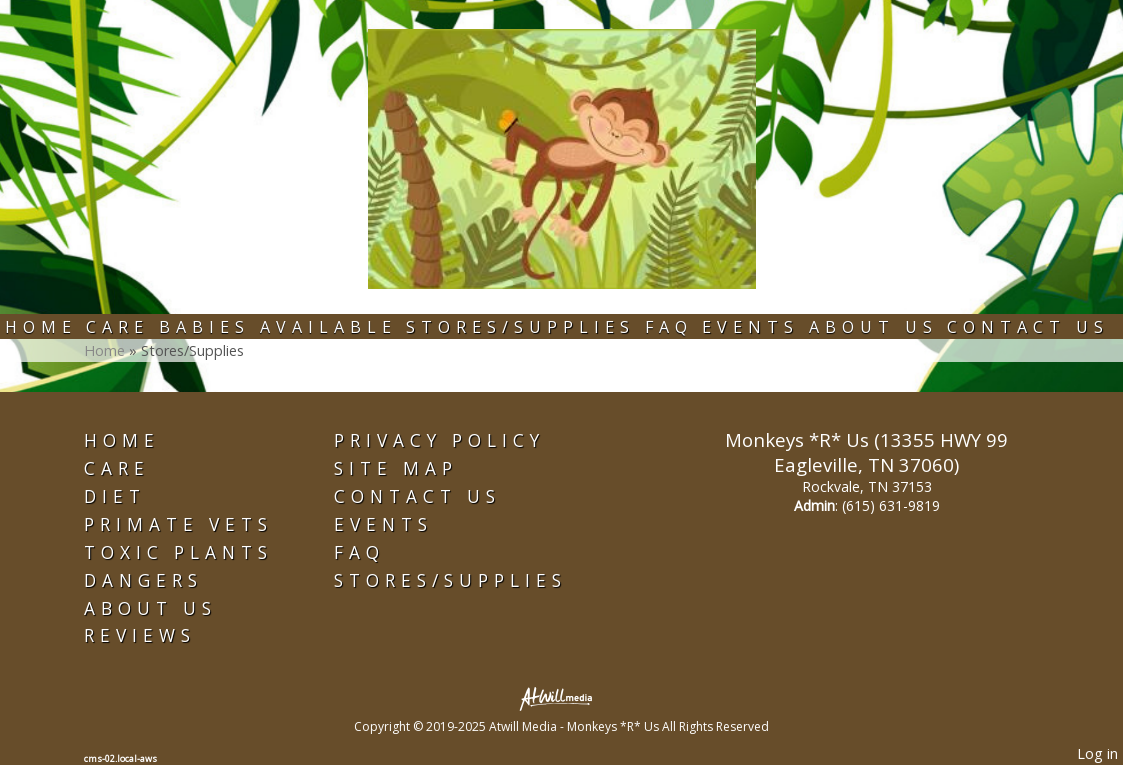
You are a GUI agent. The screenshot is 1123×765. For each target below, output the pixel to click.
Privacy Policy (439, 440)
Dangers (143, 580)
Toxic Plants (178, 552)
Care (117, 327)
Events (750, 327)
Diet (115, 496)
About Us (873, 327)
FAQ (669, 327)
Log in (1097, 753)
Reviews (140, 635)
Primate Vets (178, 524)
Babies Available (278, 327)
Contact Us (1028, 327)
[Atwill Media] (562, 697)
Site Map (396, 468)
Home (41, 327)
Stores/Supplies (520, 327)
